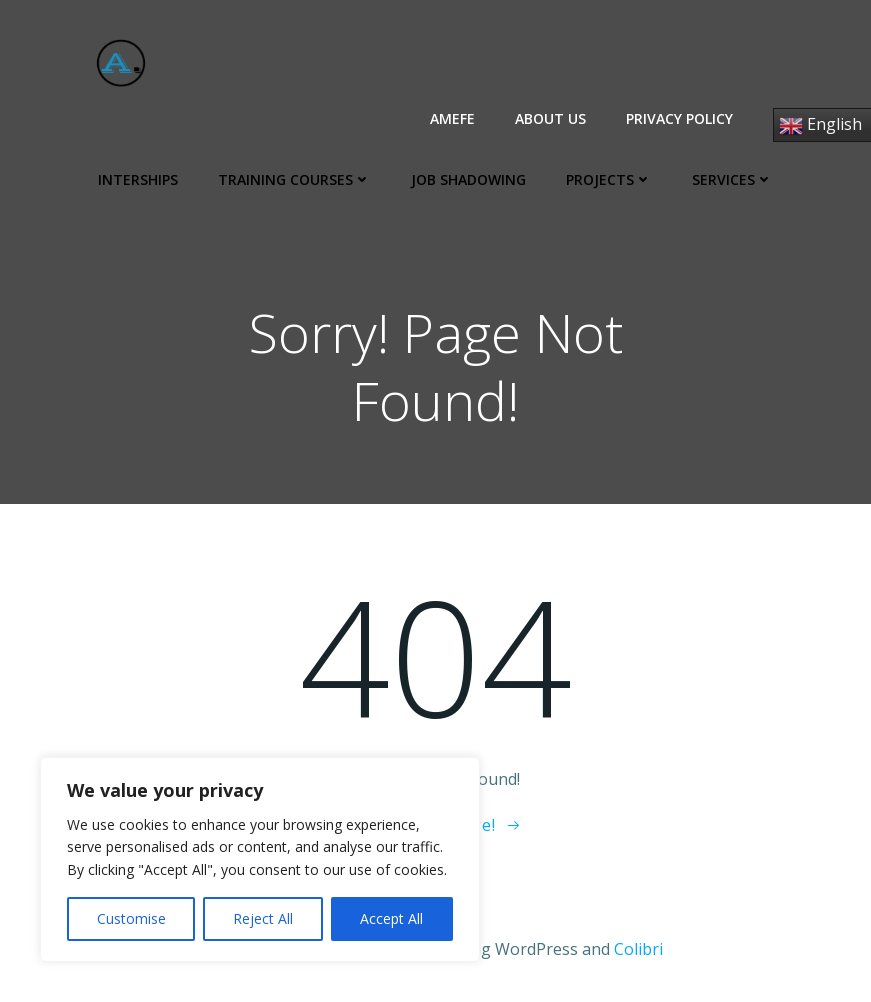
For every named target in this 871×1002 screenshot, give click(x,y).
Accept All (391, 918)
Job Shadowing (468, 179)
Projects (609, 179)
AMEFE (452, 118)
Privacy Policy (679, 118)
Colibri (638, 949)
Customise (131, 918)
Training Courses (294, 179)
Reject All (263, 918)
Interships (138, 179)
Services (732, 179)
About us (550, 118)
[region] (260, 859)
